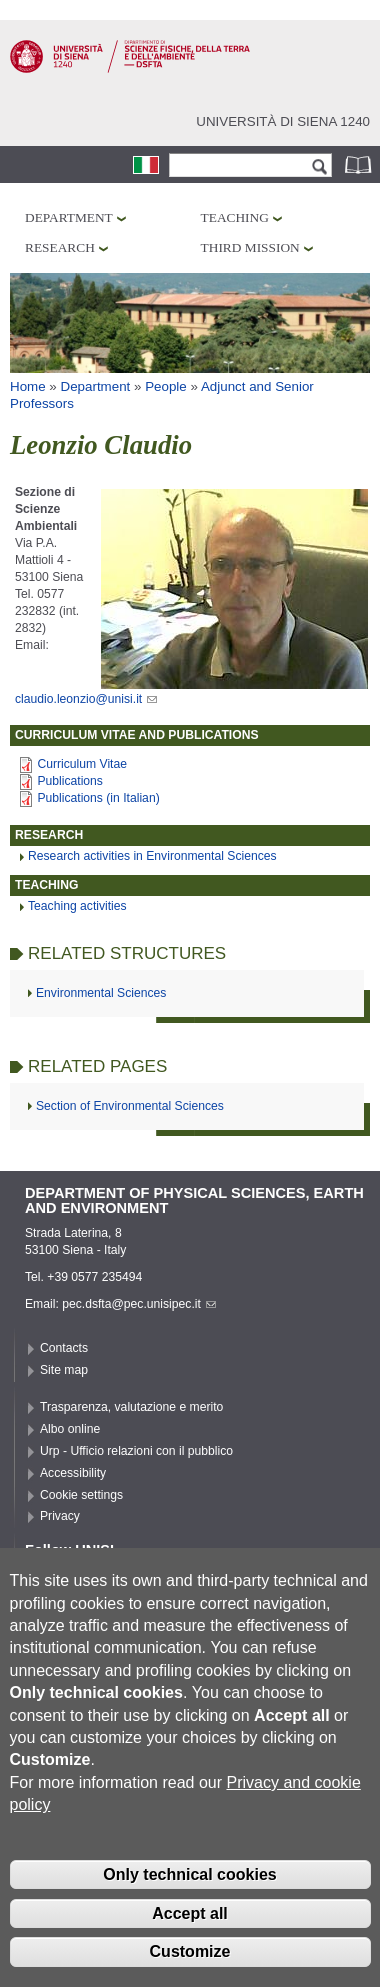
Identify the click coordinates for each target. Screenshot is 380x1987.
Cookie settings (81, 1495)
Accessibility (73, 1473)
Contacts (64, 1348)
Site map (64, 1370)
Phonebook (360, 164)
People (166, 386)
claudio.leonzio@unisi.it (86, 699)
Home (28, 386)
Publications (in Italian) (98, 798)
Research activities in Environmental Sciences (152, 856)
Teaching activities (77, 906)
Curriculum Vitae (82, 764)
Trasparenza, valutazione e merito (131, 1407)
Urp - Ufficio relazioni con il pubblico (136, 1451)
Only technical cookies (189, 1908)
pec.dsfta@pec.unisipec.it (139, 1304)
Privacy (60, 1516)
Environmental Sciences (101, 993)
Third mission (250, 247)
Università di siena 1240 (283, 121)
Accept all (190, 1946)
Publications (70, 781)
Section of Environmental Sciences (130, 1106)
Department (69, 217)
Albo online (70, 1429)
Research (60, 247)
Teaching (235, 217)
